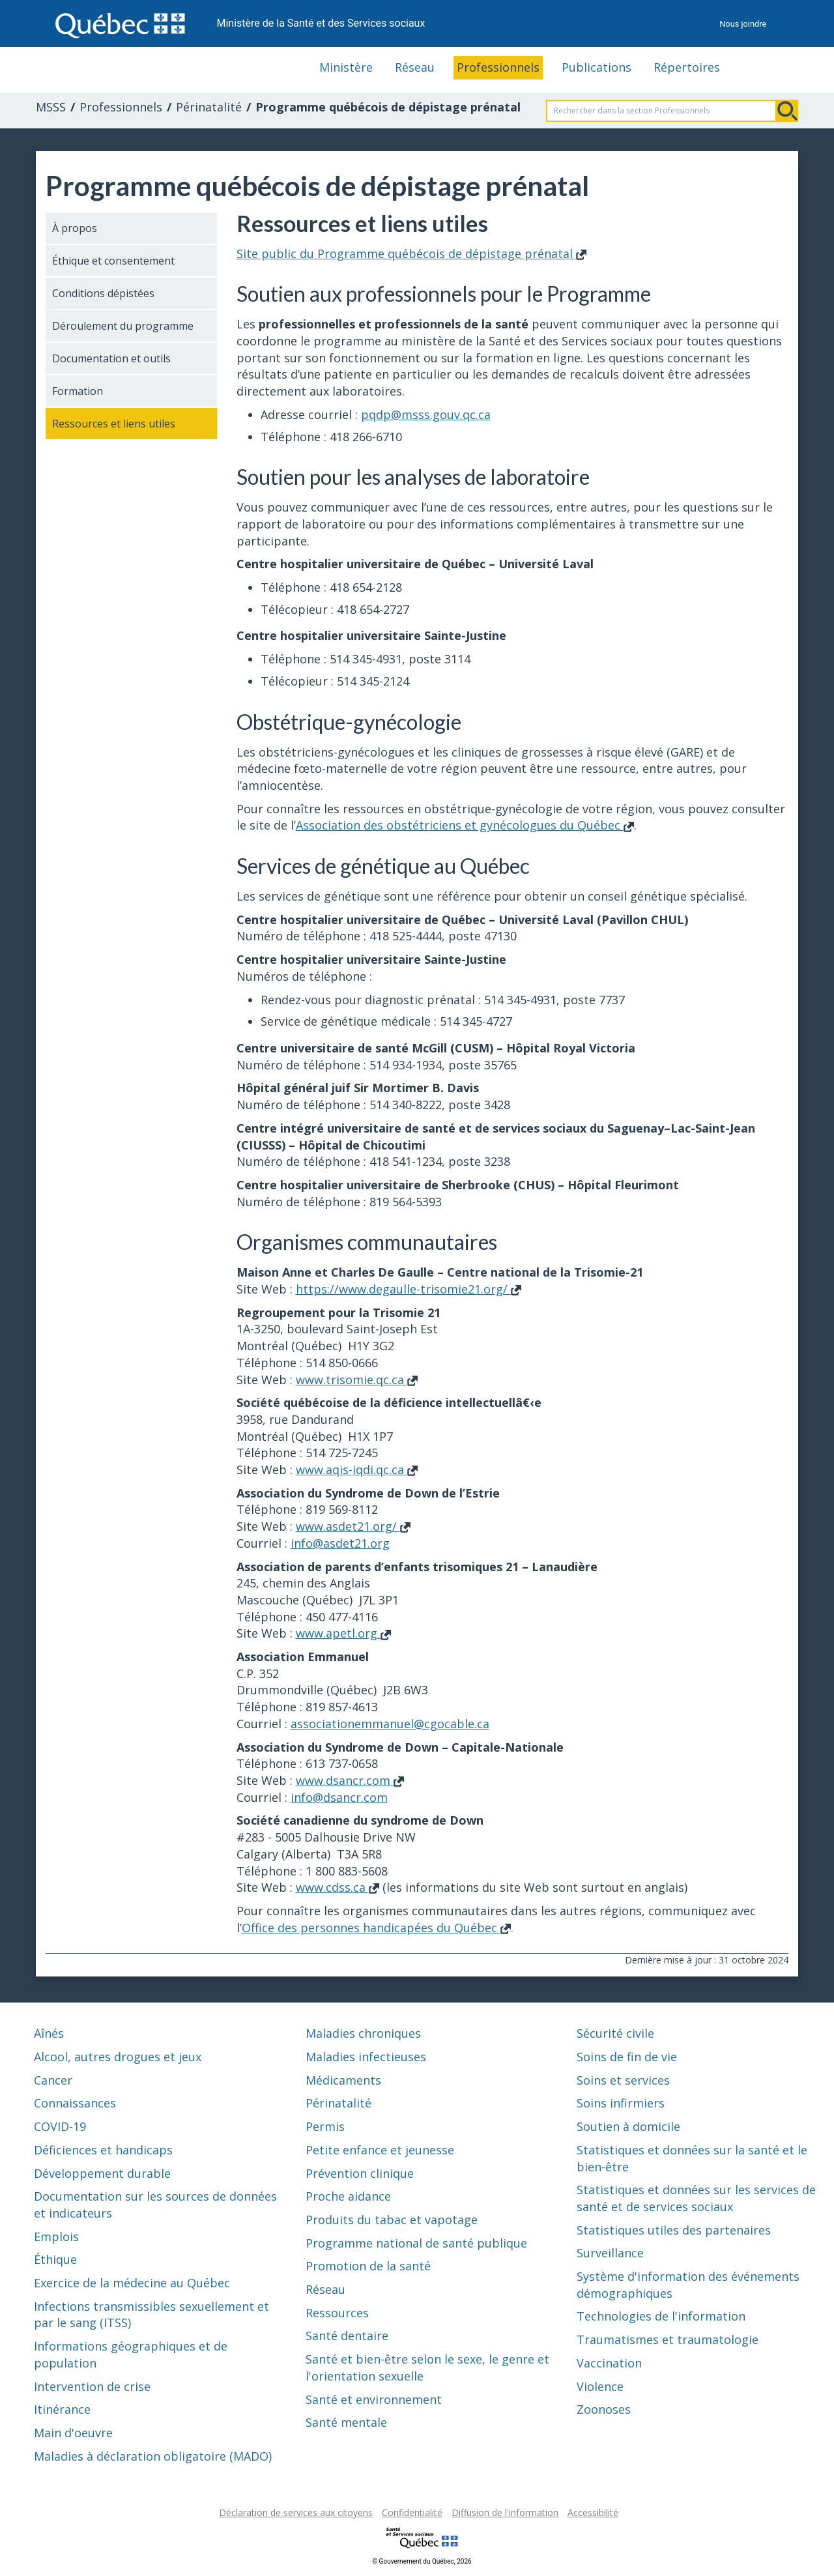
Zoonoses (604, 2409)
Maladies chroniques (363, 2033)
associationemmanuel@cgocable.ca (390, 1723)
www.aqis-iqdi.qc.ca (357, 1469)
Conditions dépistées (103, 293)
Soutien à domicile (628, 2126)
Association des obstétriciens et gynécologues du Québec (465, 825)
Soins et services (623, 2080)
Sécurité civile (615, 2033)
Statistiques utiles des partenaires (674, 2230)
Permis (325, 2126)
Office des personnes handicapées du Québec (376, 1927)
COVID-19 (60, 2126)
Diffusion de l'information (505, 2512)
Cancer (53, 2080)
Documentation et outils (111, 358)
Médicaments (343, 2080)
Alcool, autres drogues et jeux (117, 2056)
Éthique (55, 2259)
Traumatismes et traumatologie (667, 2339)
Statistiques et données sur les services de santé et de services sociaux (696, 2198)
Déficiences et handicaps (103, 2150)
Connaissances (75, 2103)
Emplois (56, 2236)
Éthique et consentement (113, 260)
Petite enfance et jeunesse (380, 2150)
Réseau (415, 67)
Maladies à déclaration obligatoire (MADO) (153, 2456)
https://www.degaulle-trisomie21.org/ (408, 1289)
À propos (74, 228)
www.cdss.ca (337, 1887)
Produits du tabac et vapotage (392, 2219)
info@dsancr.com (339, 1797)
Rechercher (787, 111)
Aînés (49, 2033)
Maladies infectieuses (366, 2056)
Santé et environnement (374, 2399)
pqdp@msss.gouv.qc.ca (426, 414)
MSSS (51, 107)
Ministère (346, 67)
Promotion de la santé (368, 2266)
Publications (596, 67)
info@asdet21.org (340, 1543)
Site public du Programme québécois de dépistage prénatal (411, 253)
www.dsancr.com (350, 1780)
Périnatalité (209, 107)
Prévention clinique (360, 2173)
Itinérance (62, 2409)
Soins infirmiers (621, 2103)
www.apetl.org (343, 1633)
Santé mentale (346, 2422)
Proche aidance (348, 2196)
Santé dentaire (347, 2335)
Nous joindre (742, 24)
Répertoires (687, 67)
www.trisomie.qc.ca (357, 1379)
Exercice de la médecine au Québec (132, 2283)
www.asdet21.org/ (353, 1526)
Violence (600, 2386)
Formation (77, 391)
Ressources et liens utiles (113, 423)
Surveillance (610, 2253)
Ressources (337, 2313)
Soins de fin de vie (627, 2056)
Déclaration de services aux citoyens (296, 2512)
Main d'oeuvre (73, 2432)
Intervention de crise (92, 2386)
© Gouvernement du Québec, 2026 (421, 2561)
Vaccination (609, 2363)
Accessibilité (593, 2512)
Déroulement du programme (123, 326)
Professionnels (498, 67)
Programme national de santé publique (416, 2243)
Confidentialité (412, 2512)
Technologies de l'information (661, 2316)
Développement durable (102, 2173)
